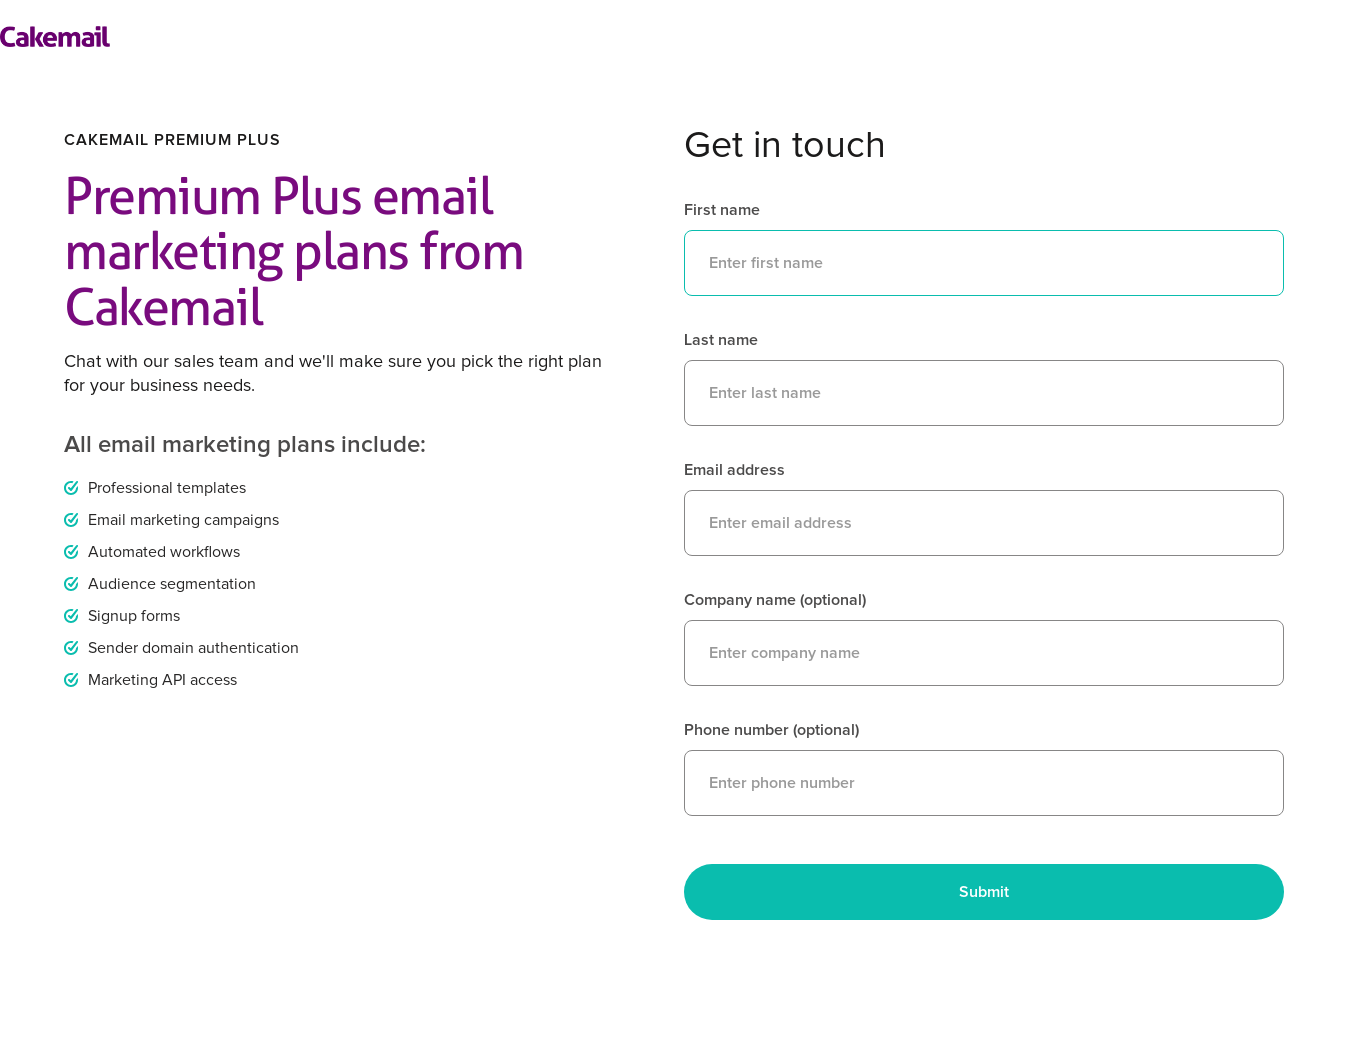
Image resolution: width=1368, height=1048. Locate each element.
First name (722, 210)
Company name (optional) (775, 600)
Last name (721, 340)
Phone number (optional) (771, 730)
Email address (734, 470)
